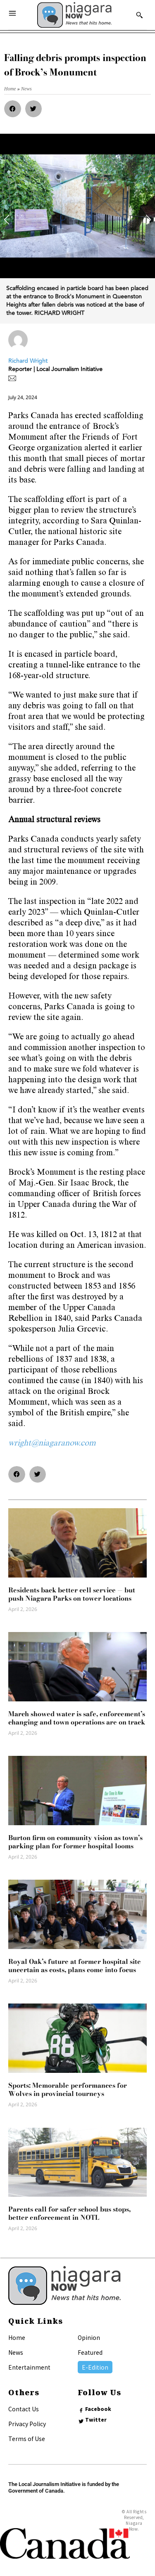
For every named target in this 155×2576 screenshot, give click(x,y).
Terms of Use (26, 2438)
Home (16, 2337)
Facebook (98, 2409)
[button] (12, 108)
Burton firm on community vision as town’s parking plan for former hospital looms (75, 1842)
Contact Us (23, 2409)
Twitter (96, 2419)
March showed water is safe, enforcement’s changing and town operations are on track (76, 1718)
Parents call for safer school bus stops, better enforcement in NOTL (69, 2213)
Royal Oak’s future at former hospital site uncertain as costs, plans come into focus (74, 1965)
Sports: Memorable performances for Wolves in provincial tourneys (67, 2089)
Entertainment (29, 2367)
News (15, 2352)
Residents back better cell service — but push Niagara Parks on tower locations (71, 1594)
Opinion (89, 2337)
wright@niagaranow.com (51, 1444)
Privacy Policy (27, 2424)
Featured (90, 2352)
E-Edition (95, 2367)
